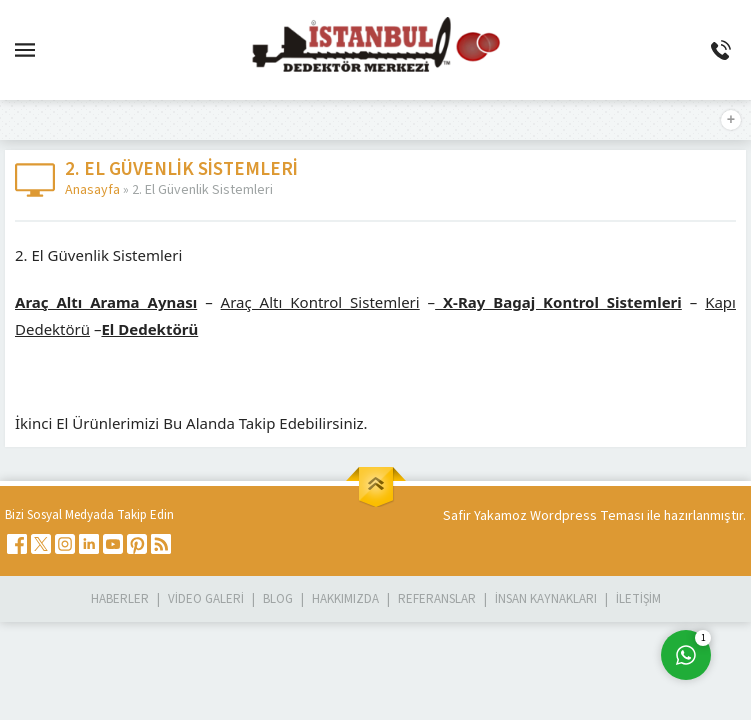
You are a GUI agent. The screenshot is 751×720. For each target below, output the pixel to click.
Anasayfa (92, 190)
